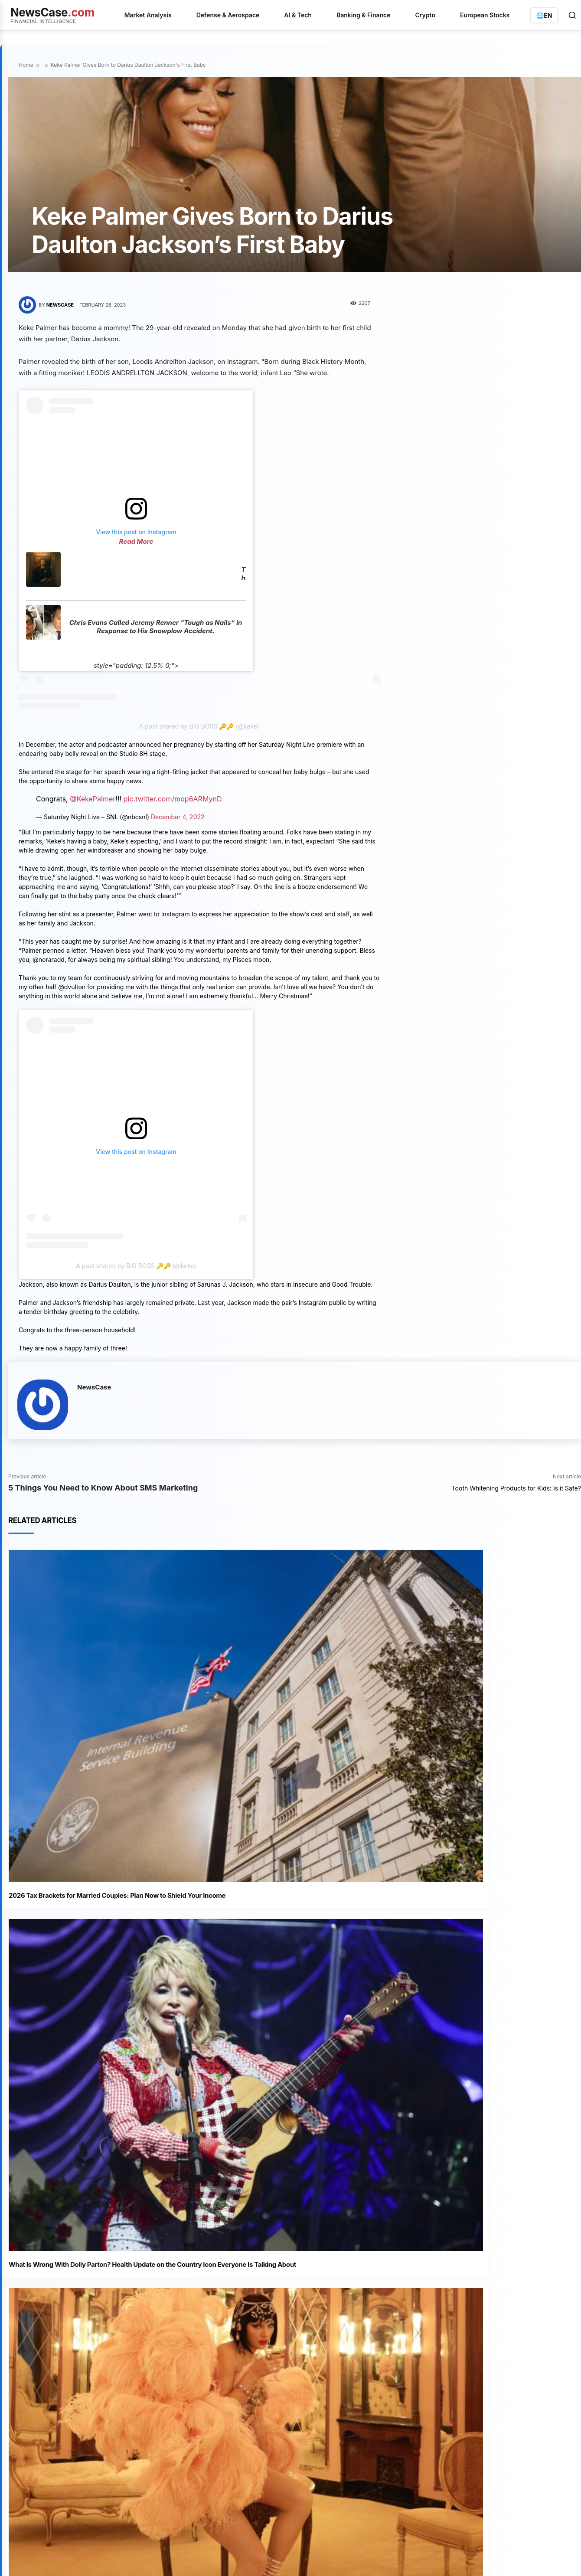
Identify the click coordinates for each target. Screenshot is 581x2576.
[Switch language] (544, 15)
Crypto (425, 15)
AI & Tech (298, 15)
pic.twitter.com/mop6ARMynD (173, 798)
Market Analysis (148, 15)
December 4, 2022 (178, 817)
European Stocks (484, 15)
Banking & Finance (363, 15)
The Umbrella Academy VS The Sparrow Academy (243, 574)
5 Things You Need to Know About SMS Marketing (103, 1487)
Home (26, 65)
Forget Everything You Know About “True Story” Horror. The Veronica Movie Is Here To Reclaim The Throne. (131, 2194)
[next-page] (38, 2229)
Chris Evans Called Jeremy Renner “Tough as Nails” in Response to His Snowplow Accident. (155, 626)
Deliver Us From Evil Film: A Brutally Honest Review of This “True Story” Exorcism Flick (125, 2085)
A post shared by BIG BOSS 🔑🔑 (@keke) (199, 726)
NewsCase (60, 305)
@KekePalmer (92, 798)
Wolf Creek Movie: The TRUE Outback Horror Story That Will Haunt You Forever (125, 2137)
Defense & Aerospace (228, 15)
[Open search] (572, 15)
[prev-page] (24, 2229)
